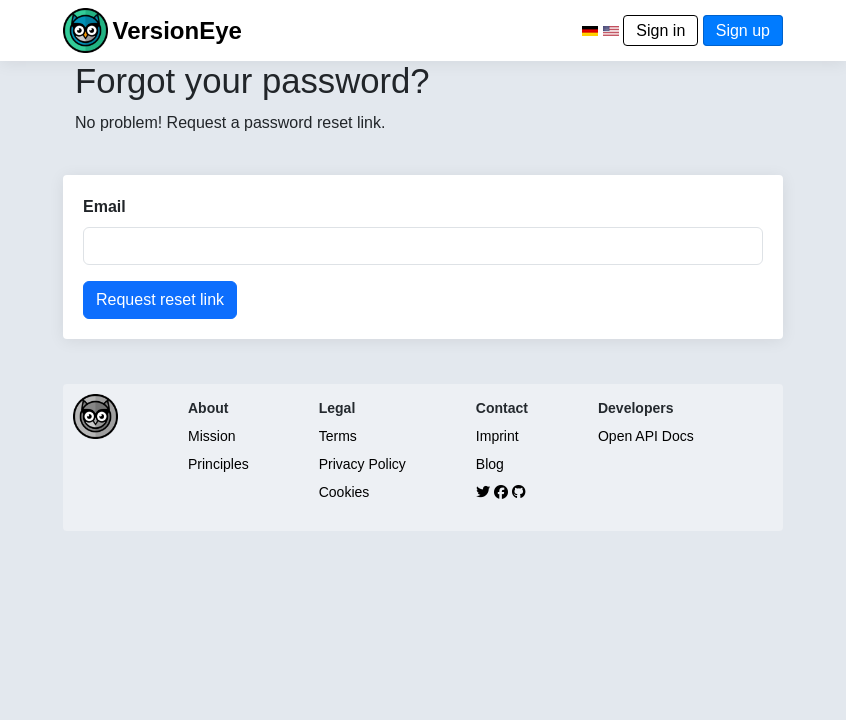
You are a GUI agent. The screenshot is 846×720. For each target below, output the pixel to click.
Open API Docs (646, 436)
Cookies (344, 492)
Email (104, 206)
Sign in (660, 30)
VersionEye (176, 30)
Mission (211, 436)
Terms (338, 436)
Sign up (743, 30)
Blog (490, 464)
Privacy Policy (362, 464)
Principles (218, 464)
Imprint (497, 436)
